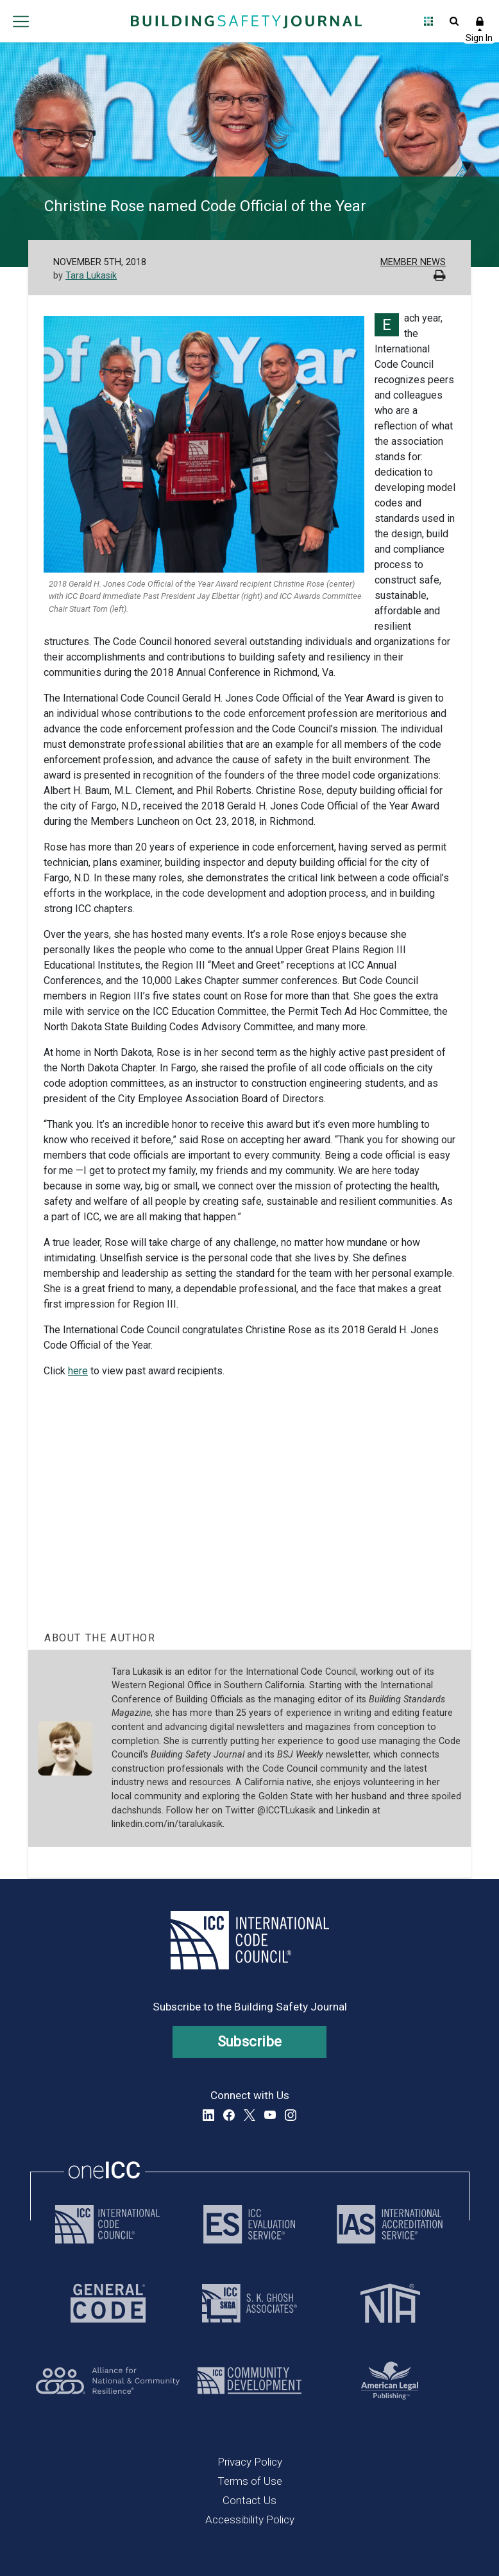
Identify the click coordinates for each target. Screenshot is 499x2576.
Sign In (480, 21)
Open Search (454, 21)
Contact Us (249, 2500)
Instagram (290, 2115)
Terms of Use (249, 2481)
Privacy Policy (249, 2461)
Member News (413, 262)
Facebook (229, 2115)
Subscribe (249, 2042)
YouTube (270, 2115)
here (78, 1371)
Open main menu (20, 21)
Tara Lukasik (91, 275)
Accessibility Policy (249, 2519)
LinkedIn (208, 2115)
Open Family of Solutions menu (428, 21)
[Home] (246, 21)
